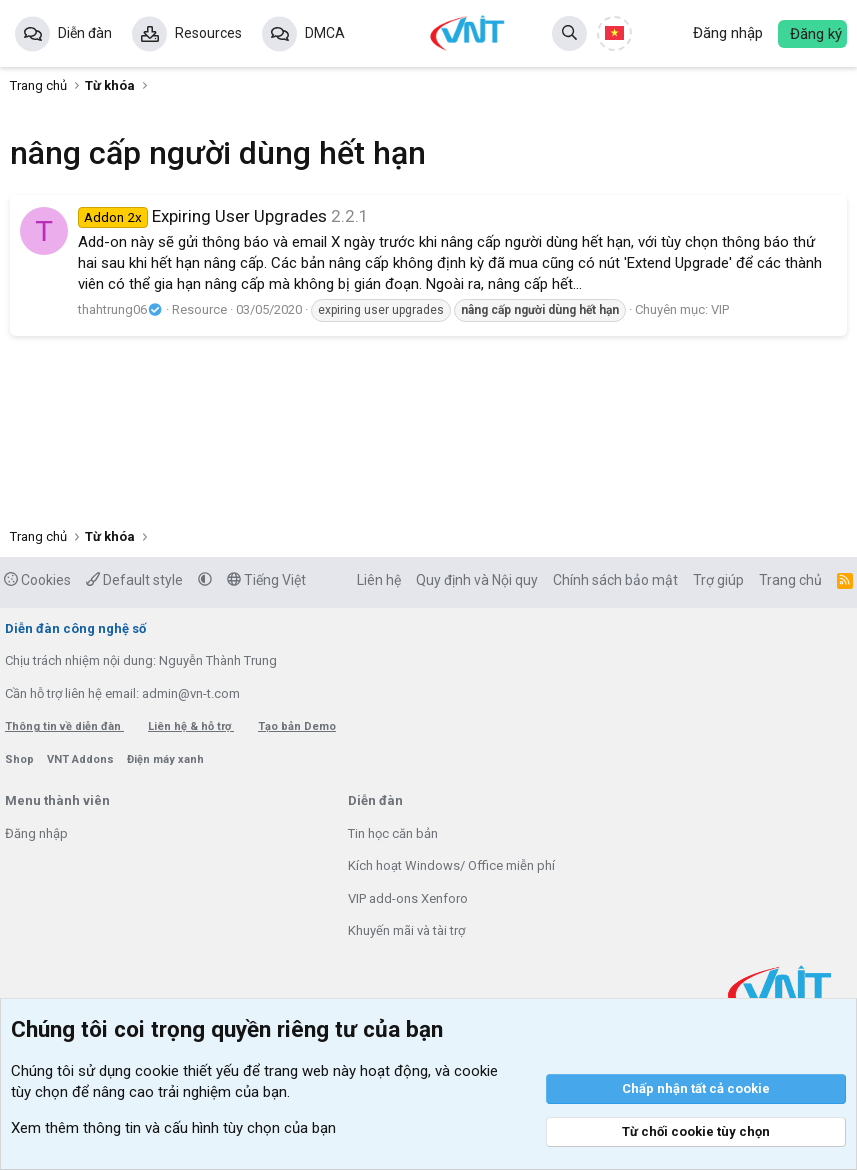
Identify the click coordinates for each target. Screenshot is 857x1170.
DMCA (325, 33)
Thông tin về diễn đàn (64, 726)
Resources (208, 33)
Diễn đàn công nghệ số (75, 628)
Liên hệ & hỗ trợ (191, 726)
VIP (720, 309)
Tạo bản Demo (297, 726)
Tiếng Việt (266, 580)
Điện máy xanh (165, 759)
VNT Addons (82, 759)
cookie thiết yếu (187, 1071)
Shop (21, 759)
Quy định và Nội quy (477, 580)
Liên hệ (379, 580)
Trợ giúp (718, 580)
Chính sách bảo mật (615, 580)
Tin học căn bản (393, 833)
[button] (205, 580)
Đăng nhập (36, 833)
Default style (134, 580)
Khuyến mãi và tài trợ (406, 930)
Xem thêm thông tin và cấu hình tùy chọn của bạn (173, 1128)
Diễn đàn (85, 33)
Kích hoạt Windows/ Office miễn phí (451, 865)
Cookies (37, 580)
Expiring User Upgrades (202, 216)
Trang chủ (790, 580)
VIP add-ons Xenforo (408, 898)
